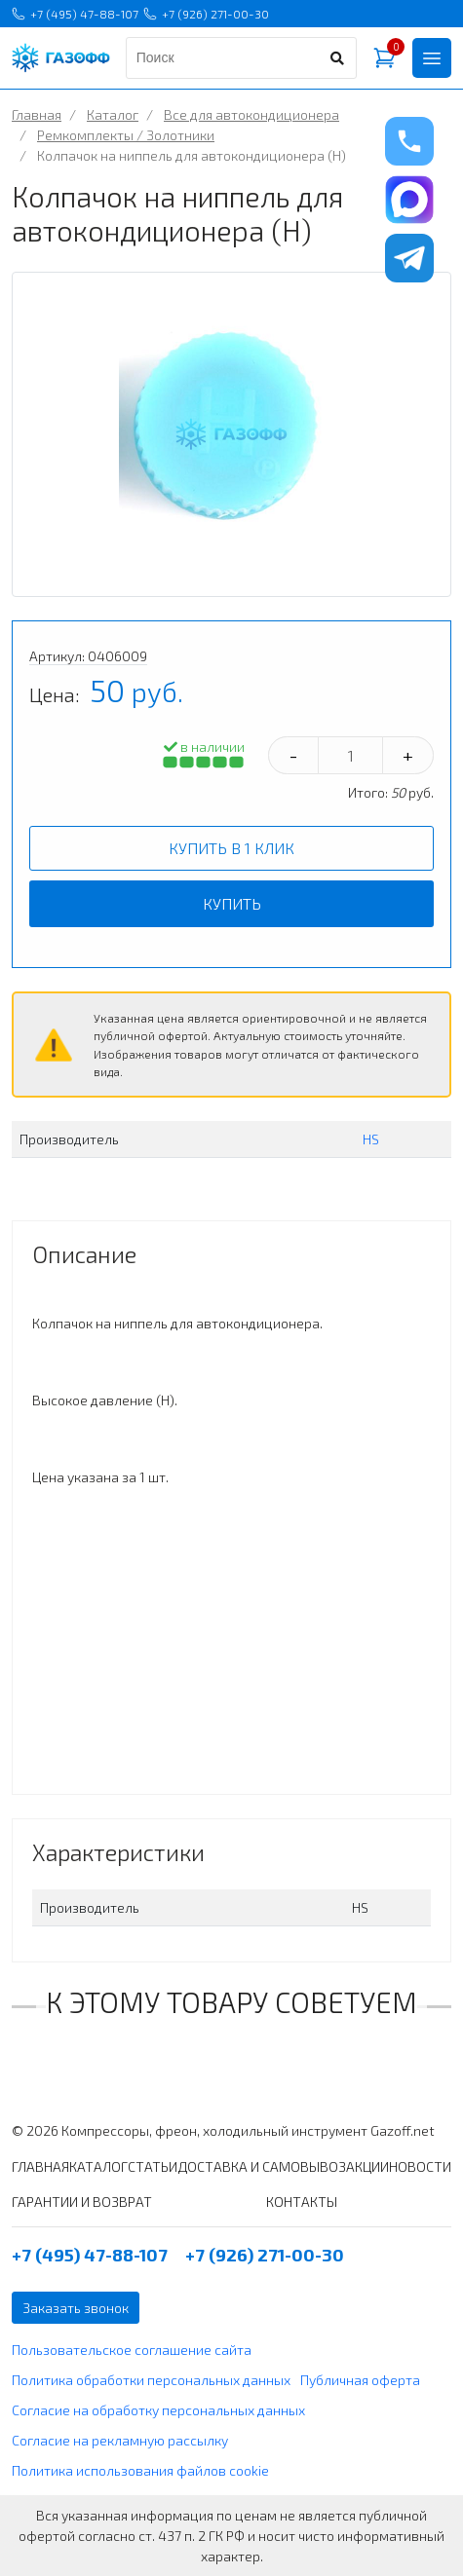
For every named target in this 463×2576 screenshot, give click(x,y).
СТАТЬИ (152, 2166)
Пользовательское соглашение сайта (131, 2349)
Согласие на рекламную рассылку (120, 2440)
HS (371, 1139)
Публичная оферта (360, 2379)
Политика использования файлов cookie (140, 2470)
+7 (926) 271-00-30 (206, 13)
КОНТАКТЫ (301, 2201)
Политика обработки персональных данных (151, 2379)
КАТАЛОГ (98, 2166)
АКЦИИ (367, 2166)
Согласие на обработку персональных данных (158, 2410)
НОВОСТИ (420, 2166)
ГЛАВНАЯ (40, 2166)
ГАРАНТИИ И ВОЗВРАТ (82, 2201)
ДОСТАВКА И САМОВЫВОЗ (262, 2166)
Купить (232, 903)
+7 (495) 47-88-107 (75, 13)
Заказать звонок (75, 2307)
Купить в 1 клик (231, 848)
